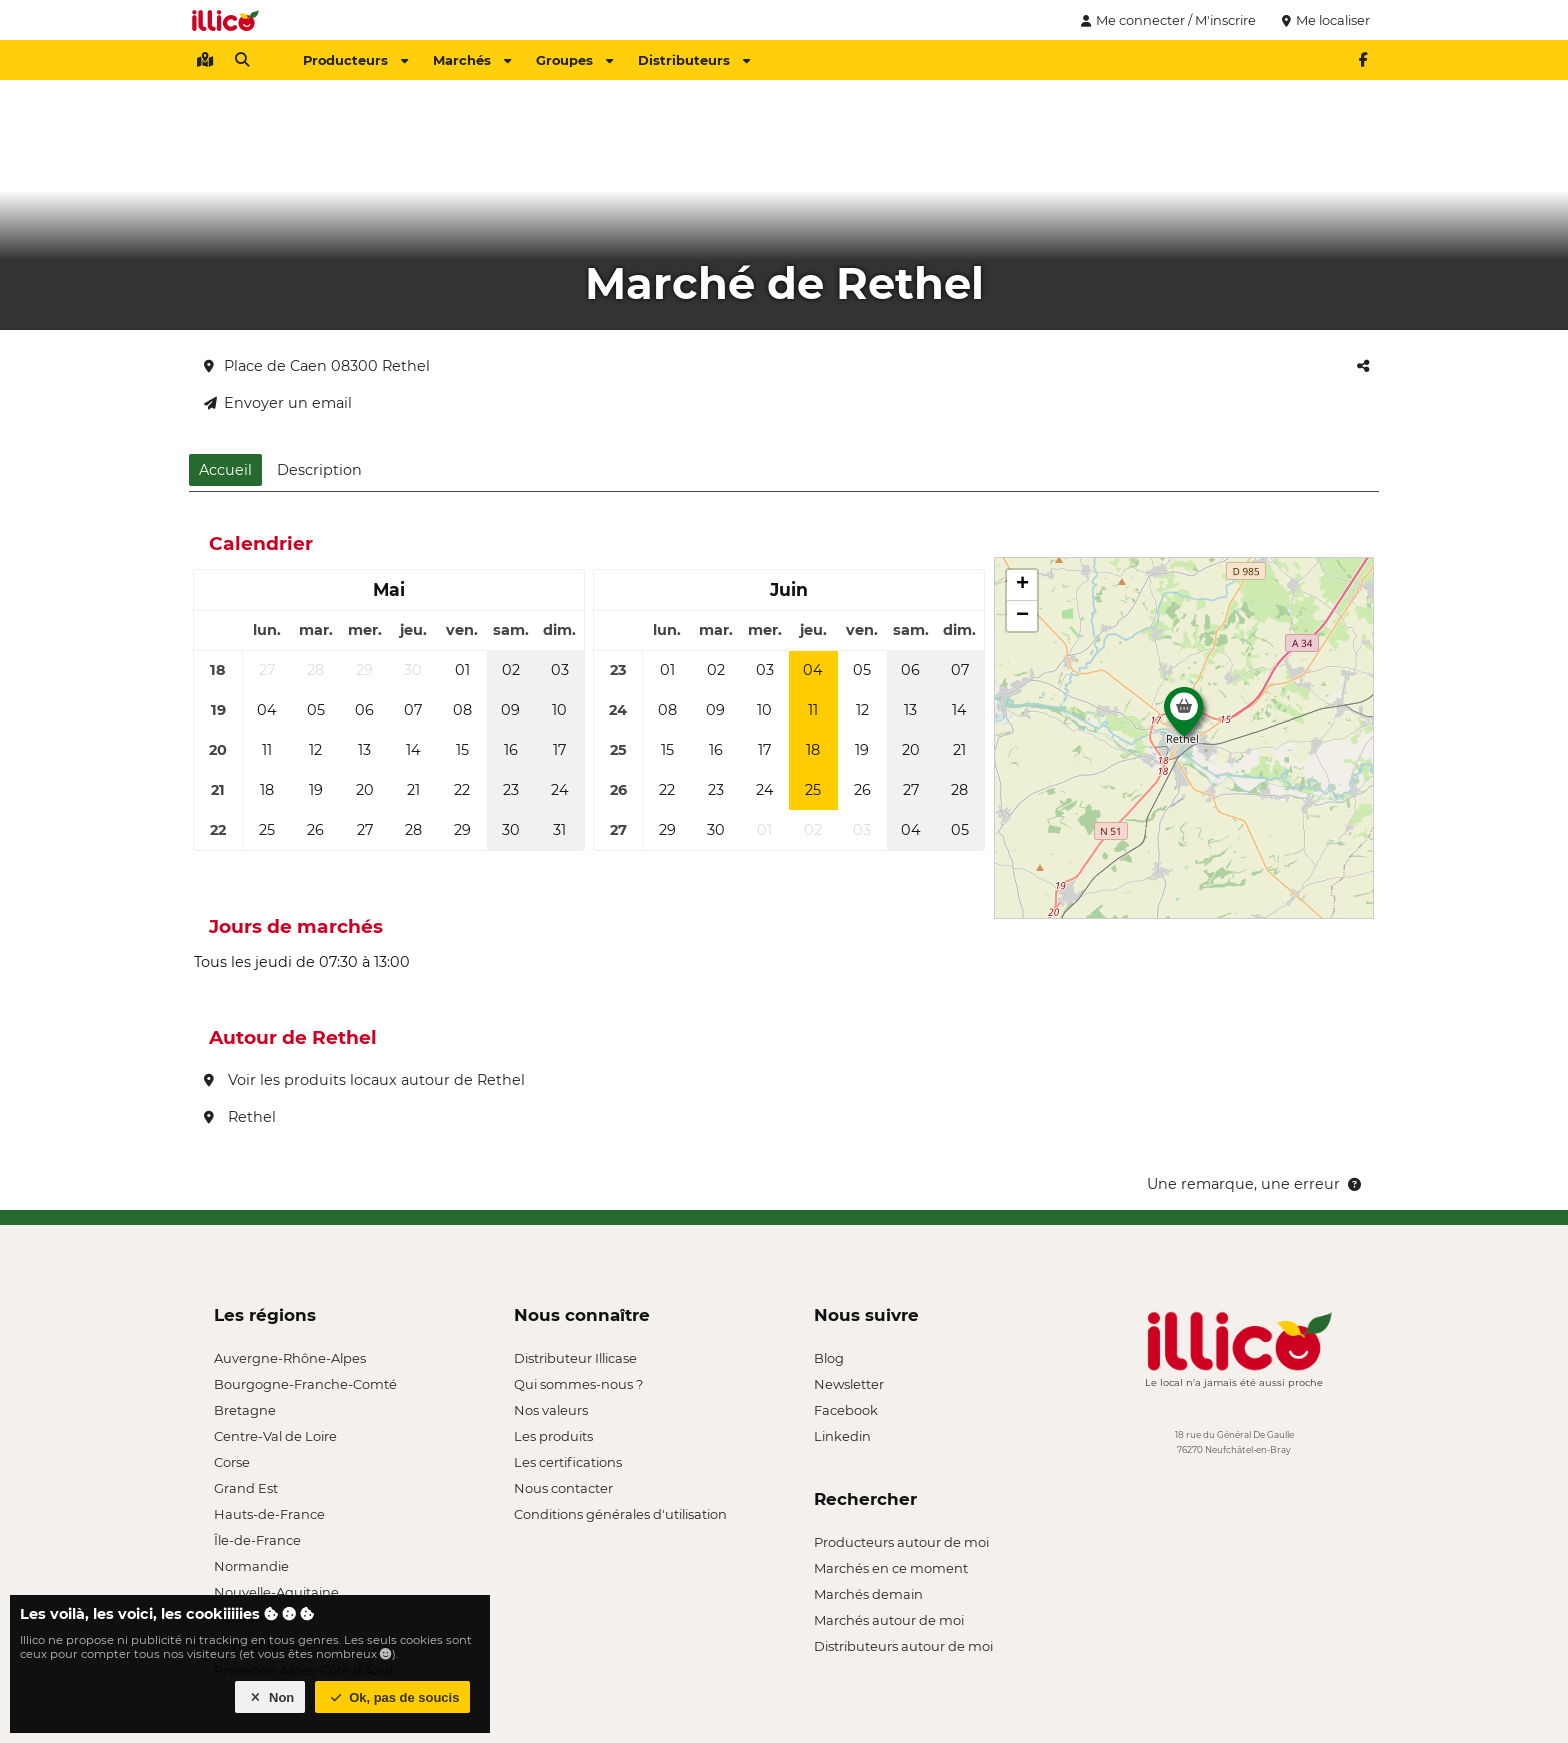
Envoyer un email (278, 403)
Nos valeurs (551, 1410)
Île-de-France (257, 1540)
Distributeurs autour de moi (903, 1646)
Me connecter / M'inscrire (1166, 20)
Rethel (240, 1117)
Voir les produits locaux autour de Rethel (364, 1080)
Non (270, 1697)
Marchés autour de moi (889, 1620)
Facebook (846, 1410)
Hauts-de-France (269, 1514)
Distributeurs (694, 60)
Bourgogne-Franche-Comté (305, 1384)
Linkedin (842, 1436)
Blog (829, 1358)
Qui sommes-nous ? (578, 1384)
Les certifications (568, 1462)
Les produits (553, 1436)
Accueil (225, 470)
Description (319, 470)
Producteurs (355, 60)
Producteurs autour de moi (901, 1542)
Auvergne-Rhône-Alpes (290, 1358)
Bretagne (245, 1410)
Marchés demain (868, 1594)
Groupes (574, 60)
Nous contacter (563, 1488)
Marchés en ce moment (891, 1568)
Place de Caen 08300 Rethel (317, 366)
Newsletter (849, 1384)
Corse (232, 1462)
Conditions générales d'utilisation (620, 1514)
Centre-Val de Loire (275, 1436)
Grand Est (246, 1488)
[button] (1184, 717)
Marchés (472, 60)
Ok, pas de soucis (393, 1697)
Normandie (251, 1566)
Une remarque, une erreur (1255, 1184)
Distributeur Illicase (575, 1358)
